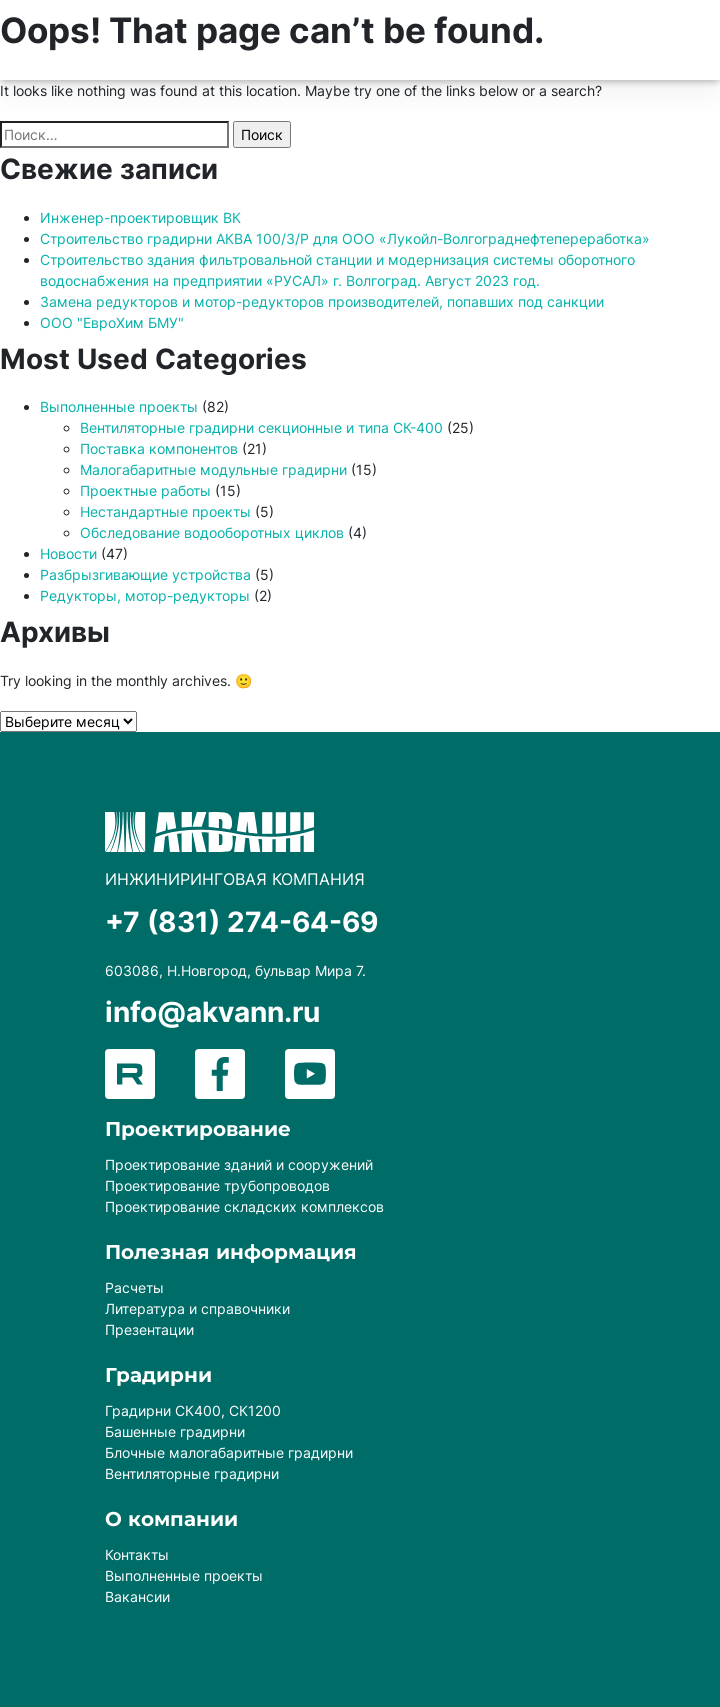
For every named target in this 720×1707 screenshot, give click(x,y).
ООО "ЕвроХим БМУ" (112, 322)
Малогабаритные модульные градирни (213, 469)
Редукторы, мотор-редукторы (145, 595)
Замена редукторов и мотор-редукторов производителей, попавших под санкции (322, 301)
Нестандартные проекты (165, 511)
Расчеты (134, 1287)
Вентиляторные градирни (192, 1473)
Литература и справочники (197, 1308)
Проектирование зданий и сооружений (239, 1164)
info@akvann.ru (212, 1012)
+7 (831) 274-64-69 (241, 922)
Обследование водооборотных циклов (212, 532)
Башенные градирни (175, 1431)
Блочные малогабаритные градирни (229, 1452)
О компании (171, 1519)
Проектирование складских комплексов (244, 1206)
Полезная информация (231, 1252)
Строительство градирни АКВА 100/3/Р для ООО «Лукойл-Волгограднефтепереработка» (345, 238)
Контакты (137, 1554)
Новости (68, 553)
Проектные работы (145, 490)
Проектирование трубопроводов (217, 1185)
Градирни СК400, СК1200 (193, 1410)
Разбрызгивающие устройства (145, 574)
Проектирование (198, 1129)
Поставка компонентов (159, 448)
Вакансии (137, 1596)
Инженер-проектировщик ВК (140, 217)
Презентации (149, 1329)
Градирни (158, 1375)
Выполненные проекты (119, 406)
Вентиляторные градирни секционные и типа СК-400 (261, 427)
